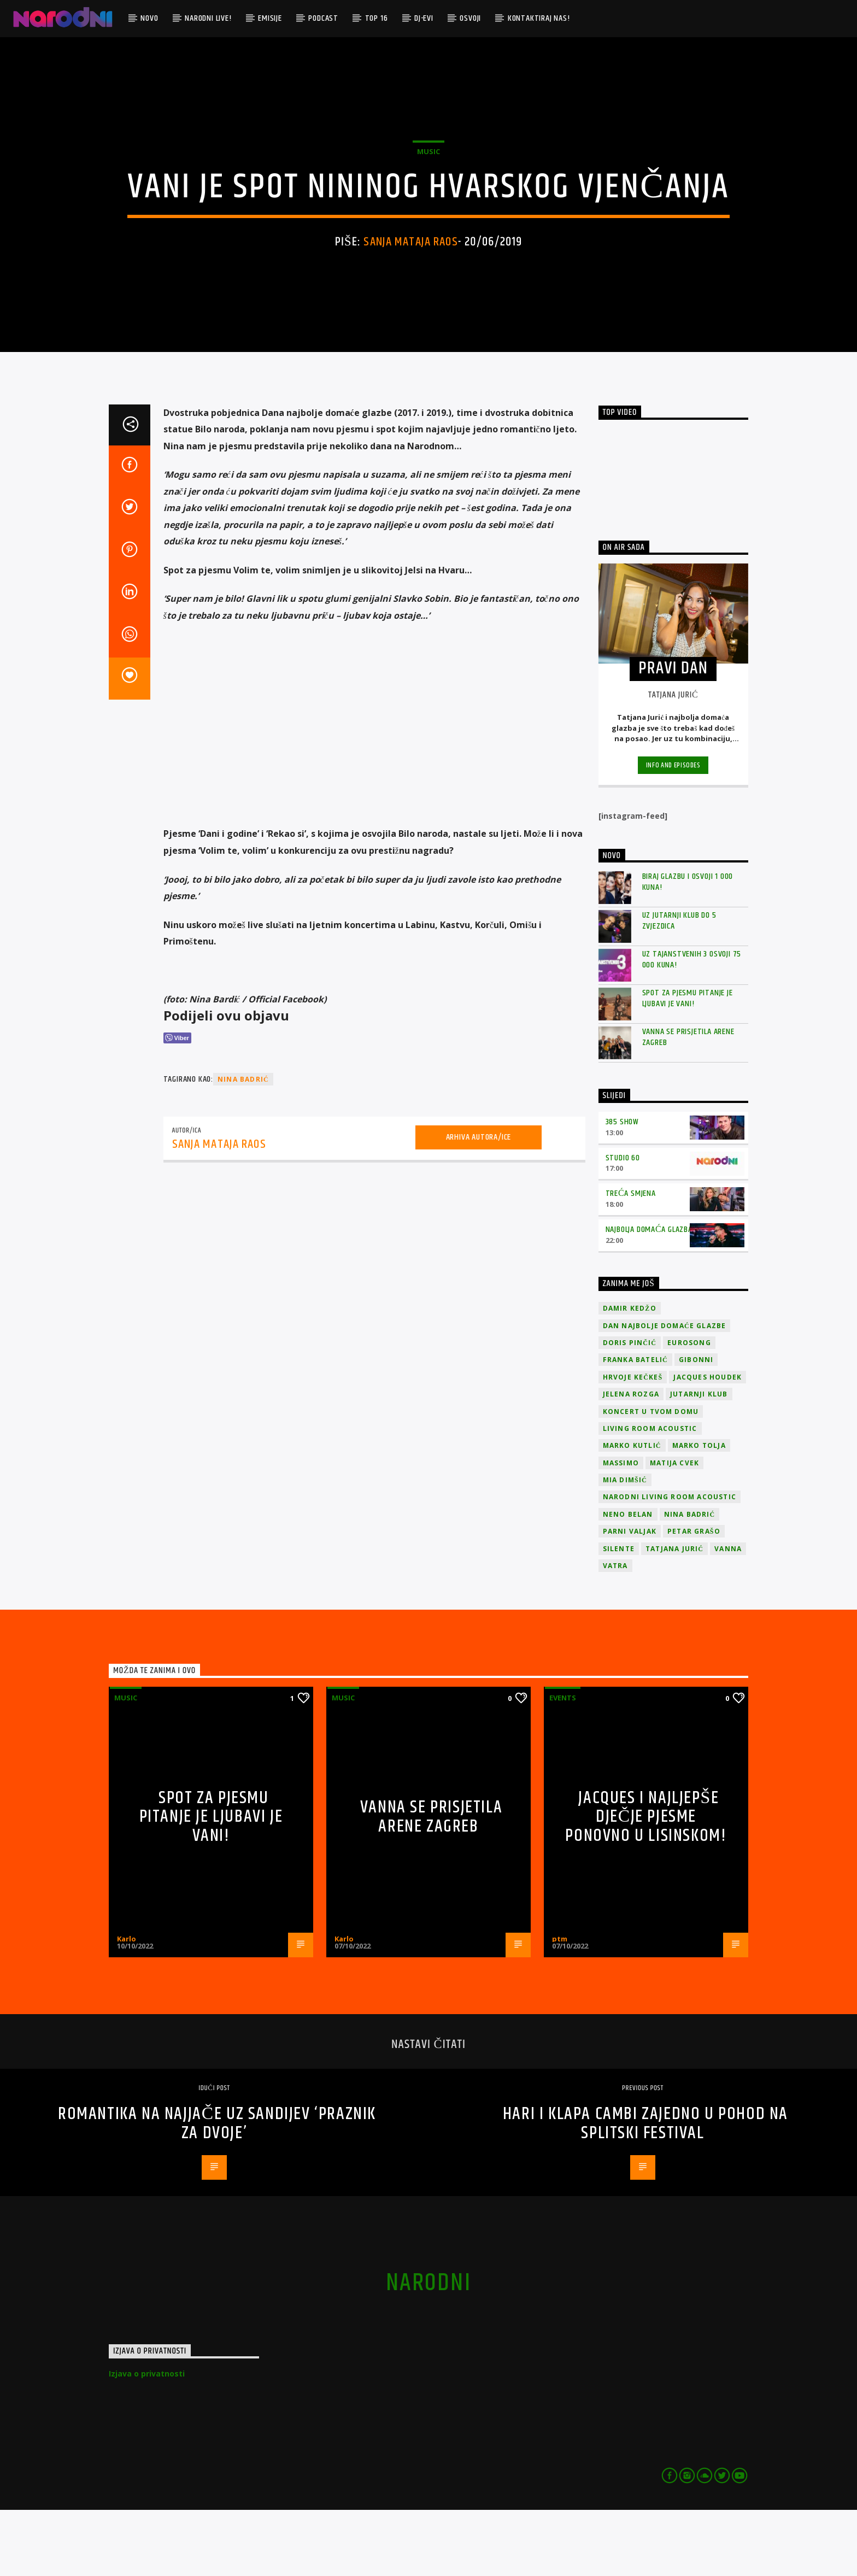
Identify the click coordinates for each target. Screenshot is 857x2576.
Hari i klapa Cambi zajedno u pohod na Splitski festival (645, 2190)
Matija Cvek (674, 1529)
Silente (619, 1614)
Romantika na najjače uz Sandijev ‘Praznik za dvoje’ (217, 2190)
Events (562, 1764)
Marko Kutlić (632, 1512)
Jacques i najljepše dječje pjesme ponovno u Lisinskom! (645, 1883)
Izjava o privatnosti (147, 2439)
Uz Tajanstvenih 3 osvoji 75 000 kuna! (692, 1026)
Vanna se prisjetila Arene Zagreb (688, 1103)
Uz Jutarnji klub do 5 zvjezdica (679, 987)
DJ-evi (423, 18)
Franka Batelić (635, 1426)
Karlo (126, 2005)
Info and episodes (673, 831)
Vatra (615, 1631)
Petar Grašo (693, 1598)
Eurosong (689, 1408)
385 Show (622, 1188)
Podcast (323, 18)
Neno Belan (628, 1580)
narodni (428, 2349)
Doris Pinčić (630, 1408)
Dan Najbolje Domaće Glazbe (664, 1391)
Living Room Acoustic (650, 1494)
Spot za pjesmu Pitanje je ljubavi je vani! (687, 1064)
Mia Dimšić (625, 1546)
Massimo (621, 1529)
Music (428, 185)
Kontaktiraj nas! (539, 18)
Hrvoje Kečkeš (633, 1443)
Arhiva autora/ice (479, 1203)
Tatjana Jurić (674, 1614)
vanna (728, 1614)
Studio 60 (623, 1224)
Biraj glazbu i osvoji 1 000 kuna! (687, 948)
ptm (559, 2005)
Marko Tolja (699, 1512)
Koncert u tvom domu (651, 1477)
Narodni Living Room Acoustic (670, 1563)
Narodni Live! (208, 18)
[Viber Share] (177, 1104)
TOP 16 (376, 18)
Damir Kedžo (629, 1375)
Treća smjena (631, 1260)
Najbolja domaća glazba (649, 1296)
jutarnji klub (699, 1460)
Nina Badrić (243, 1146)
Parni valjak (629, 1598)
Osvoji (470, 18)
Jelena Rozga (631, 1460)
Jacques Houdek (707, 1443)
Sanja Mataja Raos (410, 274)
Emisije (270, 18)
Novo (149, 18)
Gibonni (696, 1426)
